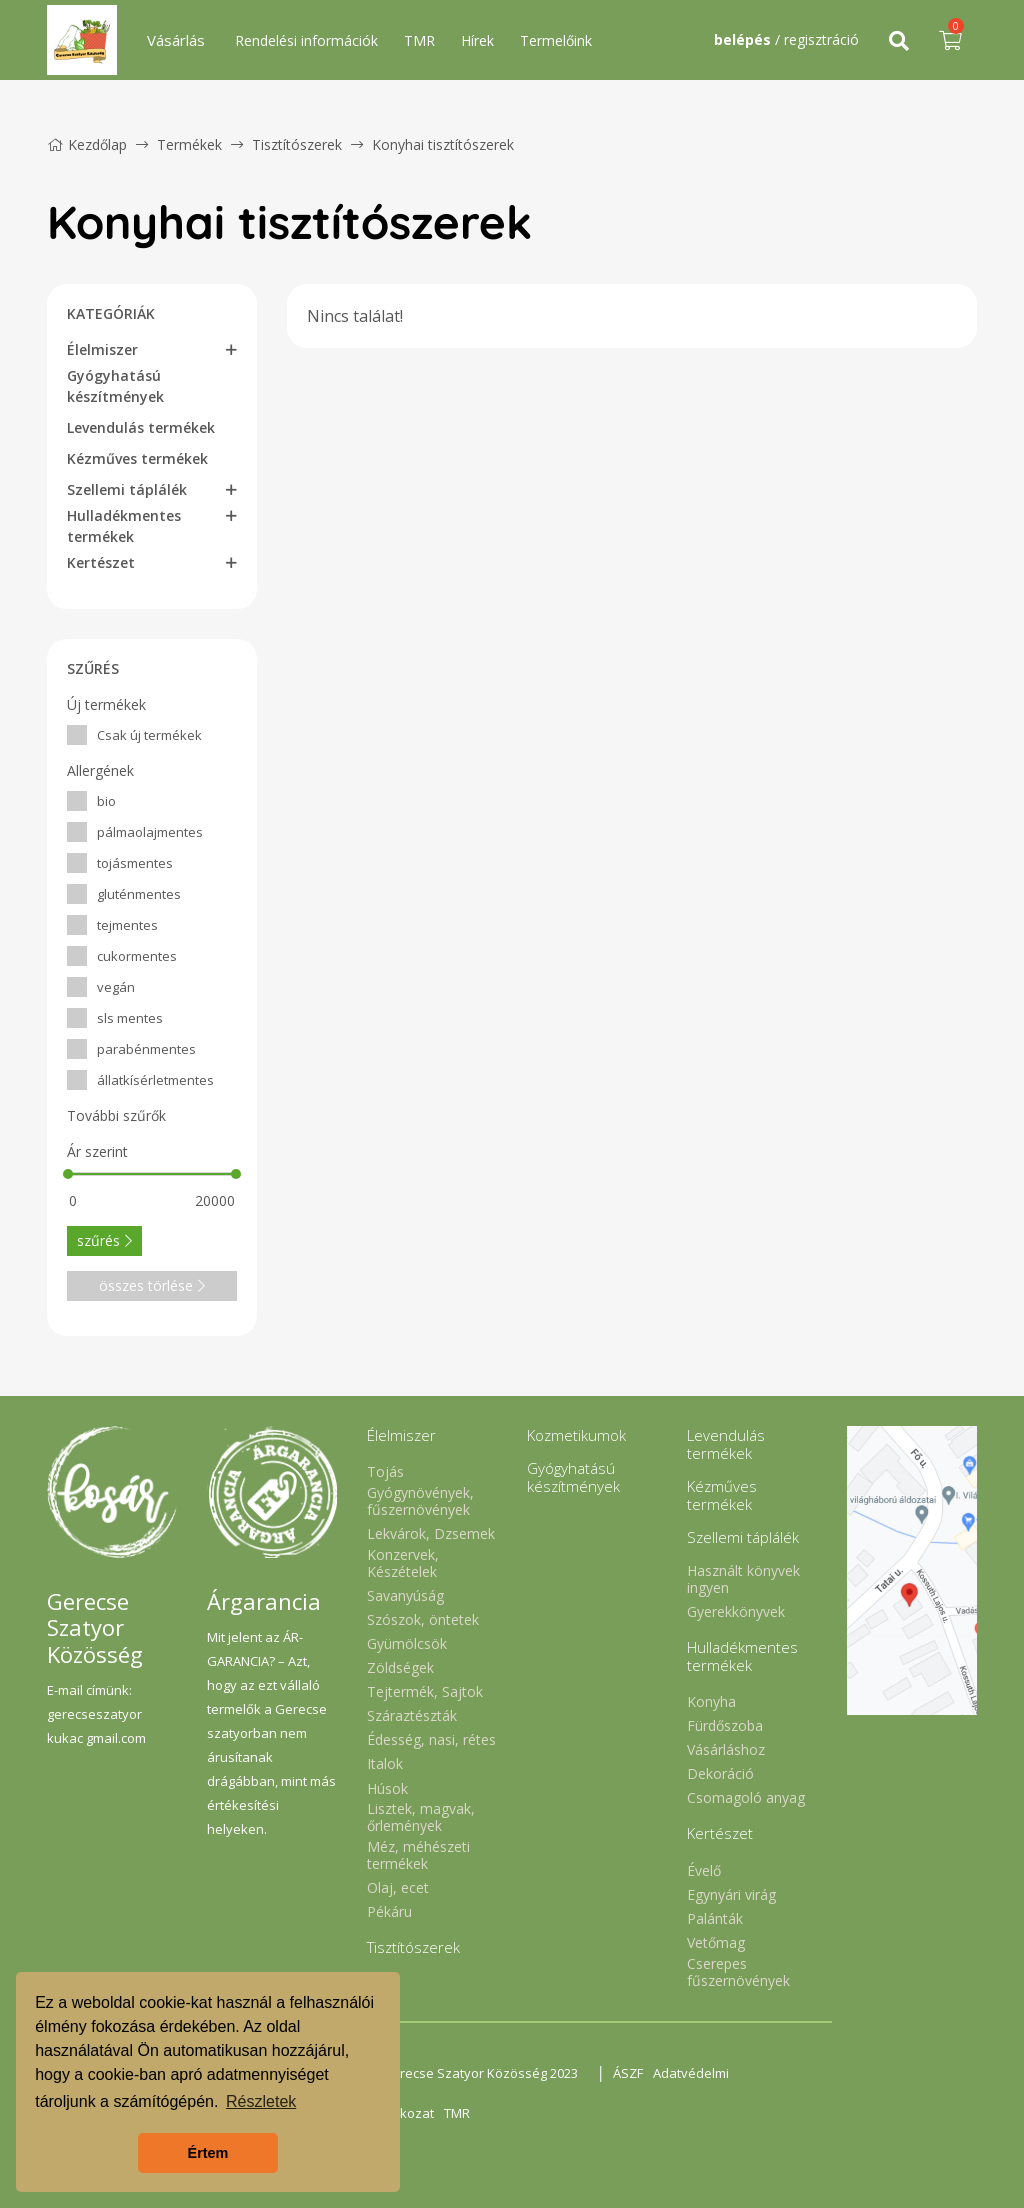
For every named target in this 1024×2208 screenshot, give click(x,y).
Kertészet (101, 562)
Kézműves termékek (137, 458)
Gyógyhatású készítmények (115, 386)
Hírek (477, 40)
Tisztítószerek (299, 144)
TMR (419, 40)
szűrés (104, 1240)
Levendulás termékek (141, 427)
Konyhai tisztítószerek (443, 144)
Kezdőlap (87, 144)
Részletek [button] (261, 2101)
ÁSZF (628, 2073)
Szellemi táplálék (127, 489)
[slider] (68, 1174)
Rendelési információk (306, 40)
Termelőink (556, 40)
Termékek (189, 144)
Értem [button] (208, 2153)
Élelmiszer (102, 349)
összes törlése (152, 1285)
